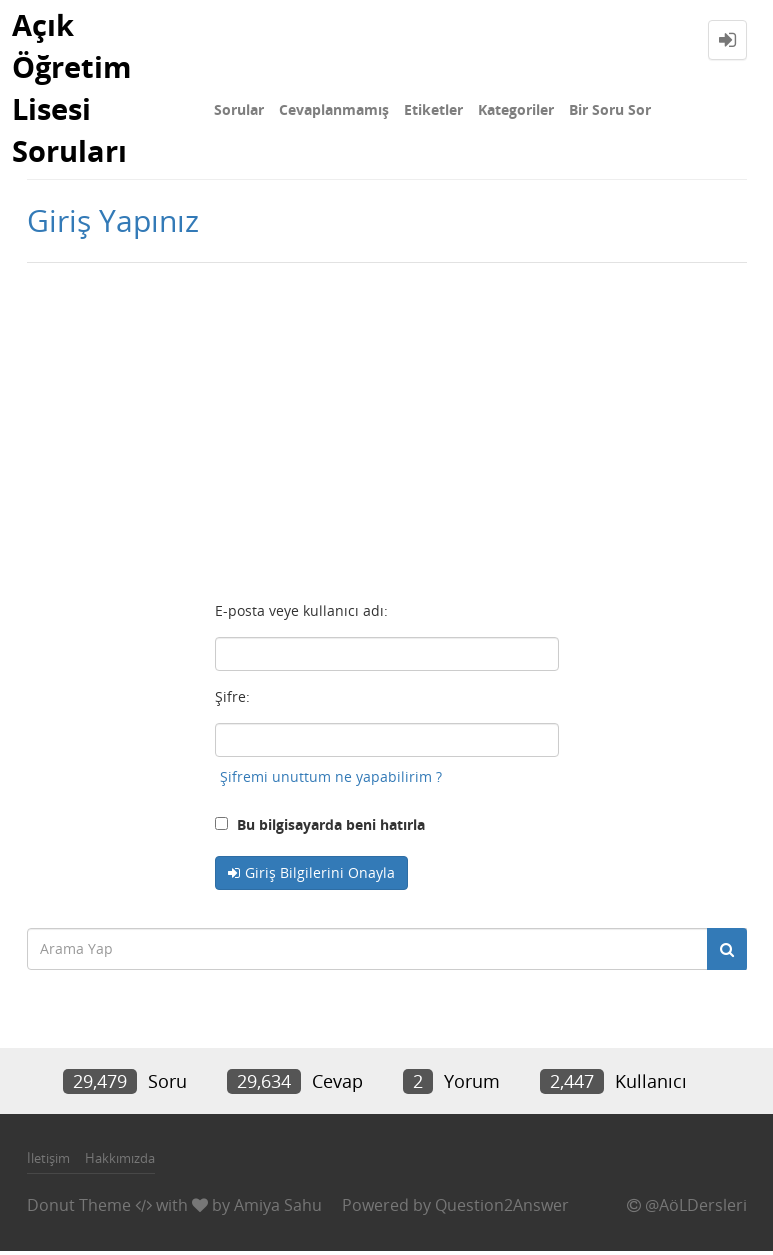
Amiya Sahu (278, 1208)
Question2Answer (502, 1208)
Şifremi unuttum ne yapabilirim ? (331, 779)
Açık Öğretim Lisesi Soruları (74, 90)
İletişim (48, 1162)
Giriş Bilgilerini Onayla (320, 875)
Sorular (239, 109)
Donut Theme (79, 1208)
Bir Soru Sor (610, 109)
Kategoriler (516, 109)
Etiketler (433, 109)
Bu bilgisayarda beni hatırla (320, 827)
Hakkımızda (120, 1162)
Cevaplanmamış (334, 109)
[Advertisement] (386, 426)
